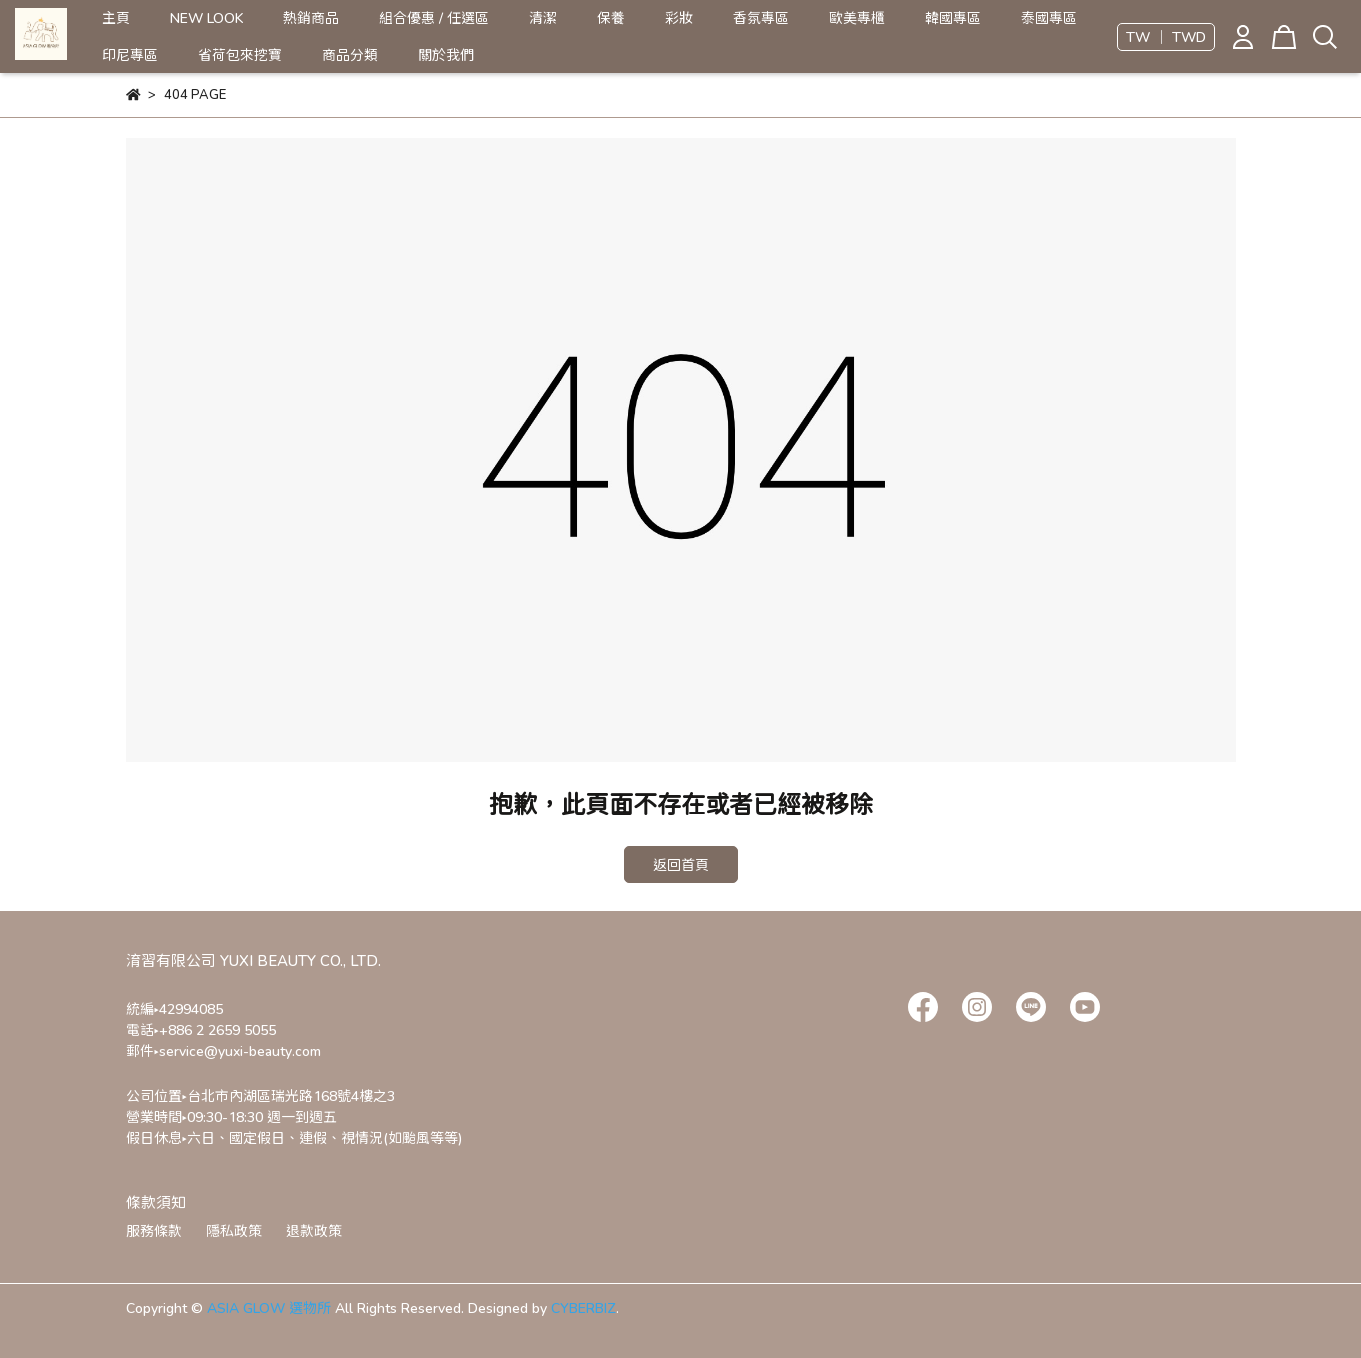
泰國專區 (1049, 17)
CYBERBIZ (583, 1307)
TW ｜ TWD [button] (1166, 36)
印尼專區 (130, 54)
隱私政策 (234, 1230)
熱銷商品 (311, 17)
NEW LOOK (206, 17)
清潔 (543, 17)
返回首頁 (681, 864)
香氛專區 (761, 17)
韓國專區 (953, 17)
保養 (611, 17)
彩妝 (679, 17)
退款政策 (314, 1230)
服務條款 (154, 1230)
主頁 (116, 17)
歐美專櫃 (857, 17)
